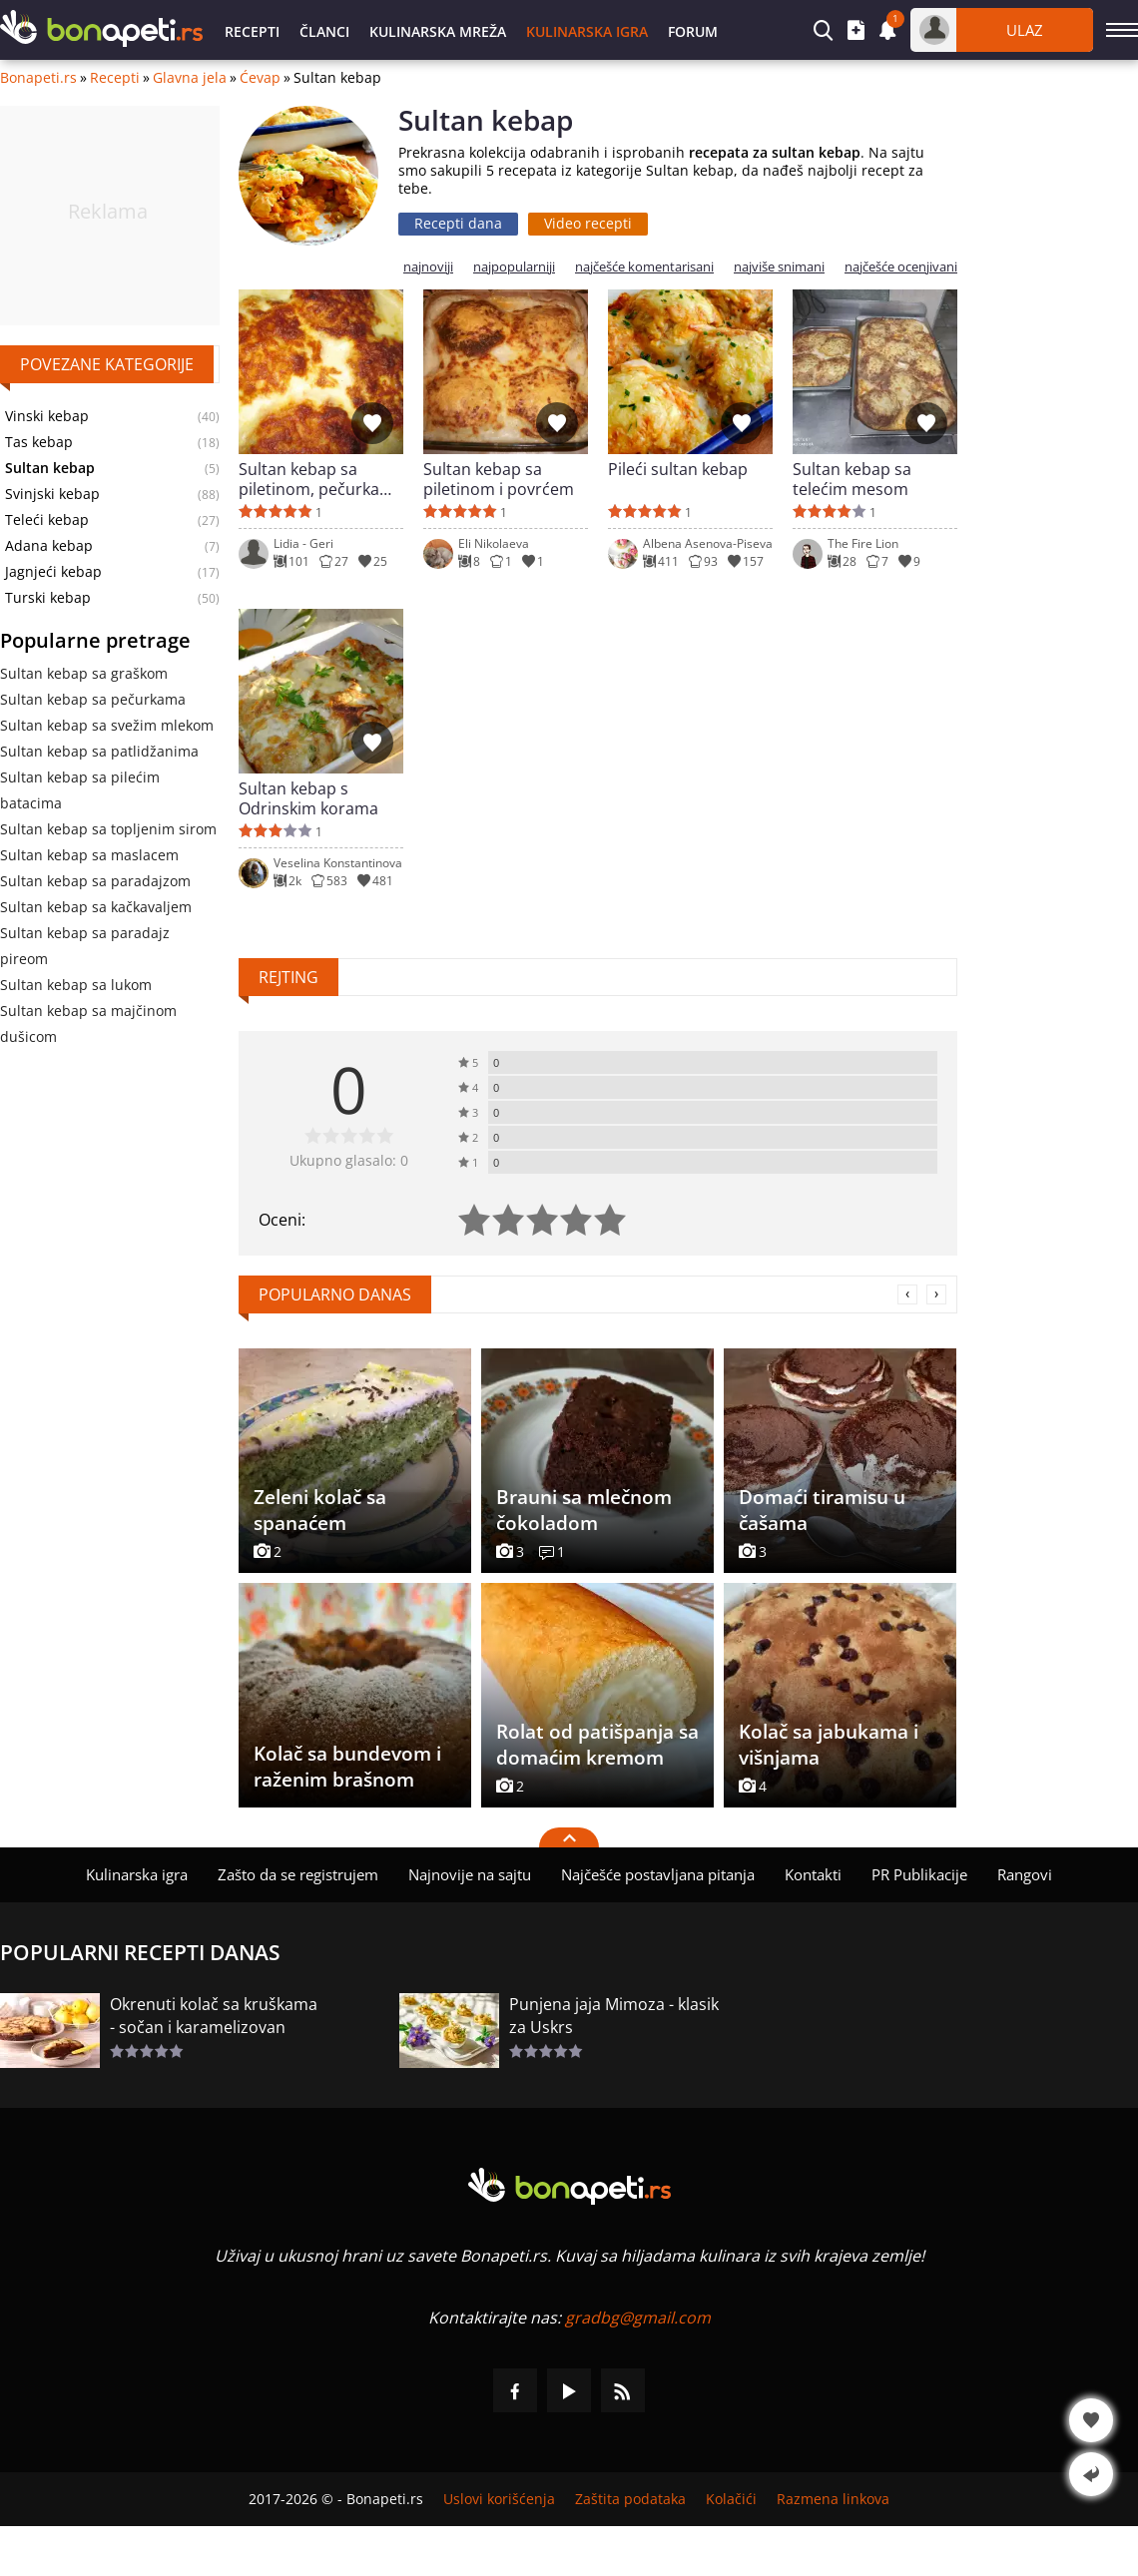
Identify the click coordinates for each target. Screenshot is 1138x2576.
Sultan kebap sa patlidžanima (99, 751)
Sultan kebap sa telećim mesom (852, 479)
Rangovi (1024, 1874)
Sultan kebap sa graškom (84, 673)
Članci (324, 31)
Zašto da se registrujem (298, 1874)
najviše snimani (779, 266)
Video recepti (588, 223)
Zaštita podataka (630, 2499)
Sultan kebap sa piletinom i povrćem (498, 479)
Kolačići (731, 2499)
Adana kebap (49, 546)
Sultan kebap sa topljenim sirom (108, 828)
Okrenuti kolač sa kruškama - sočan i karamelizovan (213, 2015)
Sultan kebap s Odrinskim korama (308, 798)
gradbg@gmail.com (638, 2317)
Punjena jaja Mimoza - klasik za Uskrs (614, 2015)
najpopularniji (514, 266)
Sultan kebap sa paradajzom (95, 880)
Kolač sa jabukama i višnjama (828, 1745)
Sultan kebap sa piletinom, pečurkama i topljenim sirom (321, 479)
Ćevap (260, 78)
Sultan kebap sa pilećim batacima (80, 790)
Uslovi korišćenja (499, 2499)
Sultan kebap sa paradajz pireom (85, 945)
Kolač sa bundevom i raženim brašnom (347, 1767)
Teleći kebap (47, 520)
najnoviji (428, 266)
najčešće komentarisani (644, 266)
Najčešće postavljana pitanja (658, 1874)
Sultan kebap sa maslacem (89, 854)
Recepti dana (458, 223)
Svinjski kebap (52, 494)
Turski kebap (48, 598)
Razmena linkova (833, 2499)
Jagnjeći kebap (53, 572)
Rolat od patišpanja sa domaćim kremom (597, 1745)
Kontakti (813, 1874)
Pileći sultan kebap (678, 469)
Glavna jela (190, 78)
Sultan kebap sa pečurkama (93, 699)
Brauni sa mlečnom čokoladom (584, 1510)
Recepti (252, 31)
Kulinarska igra (587, 31)
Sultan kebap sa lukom (76, 984)
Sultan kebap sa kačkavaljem (96, 906)
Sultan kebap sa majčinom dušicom (88, 1023)
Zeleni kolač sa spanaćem (320, 1510)
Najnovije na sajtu (469, 1874)
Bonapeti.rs (38, 78)
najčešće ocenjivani (901, 266)
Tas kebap (39, 442)
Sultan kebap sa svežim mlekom (107, 725)
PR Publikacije (919, 1874)
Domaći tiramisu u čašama (822, 1510)
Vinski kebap (47, 416)
